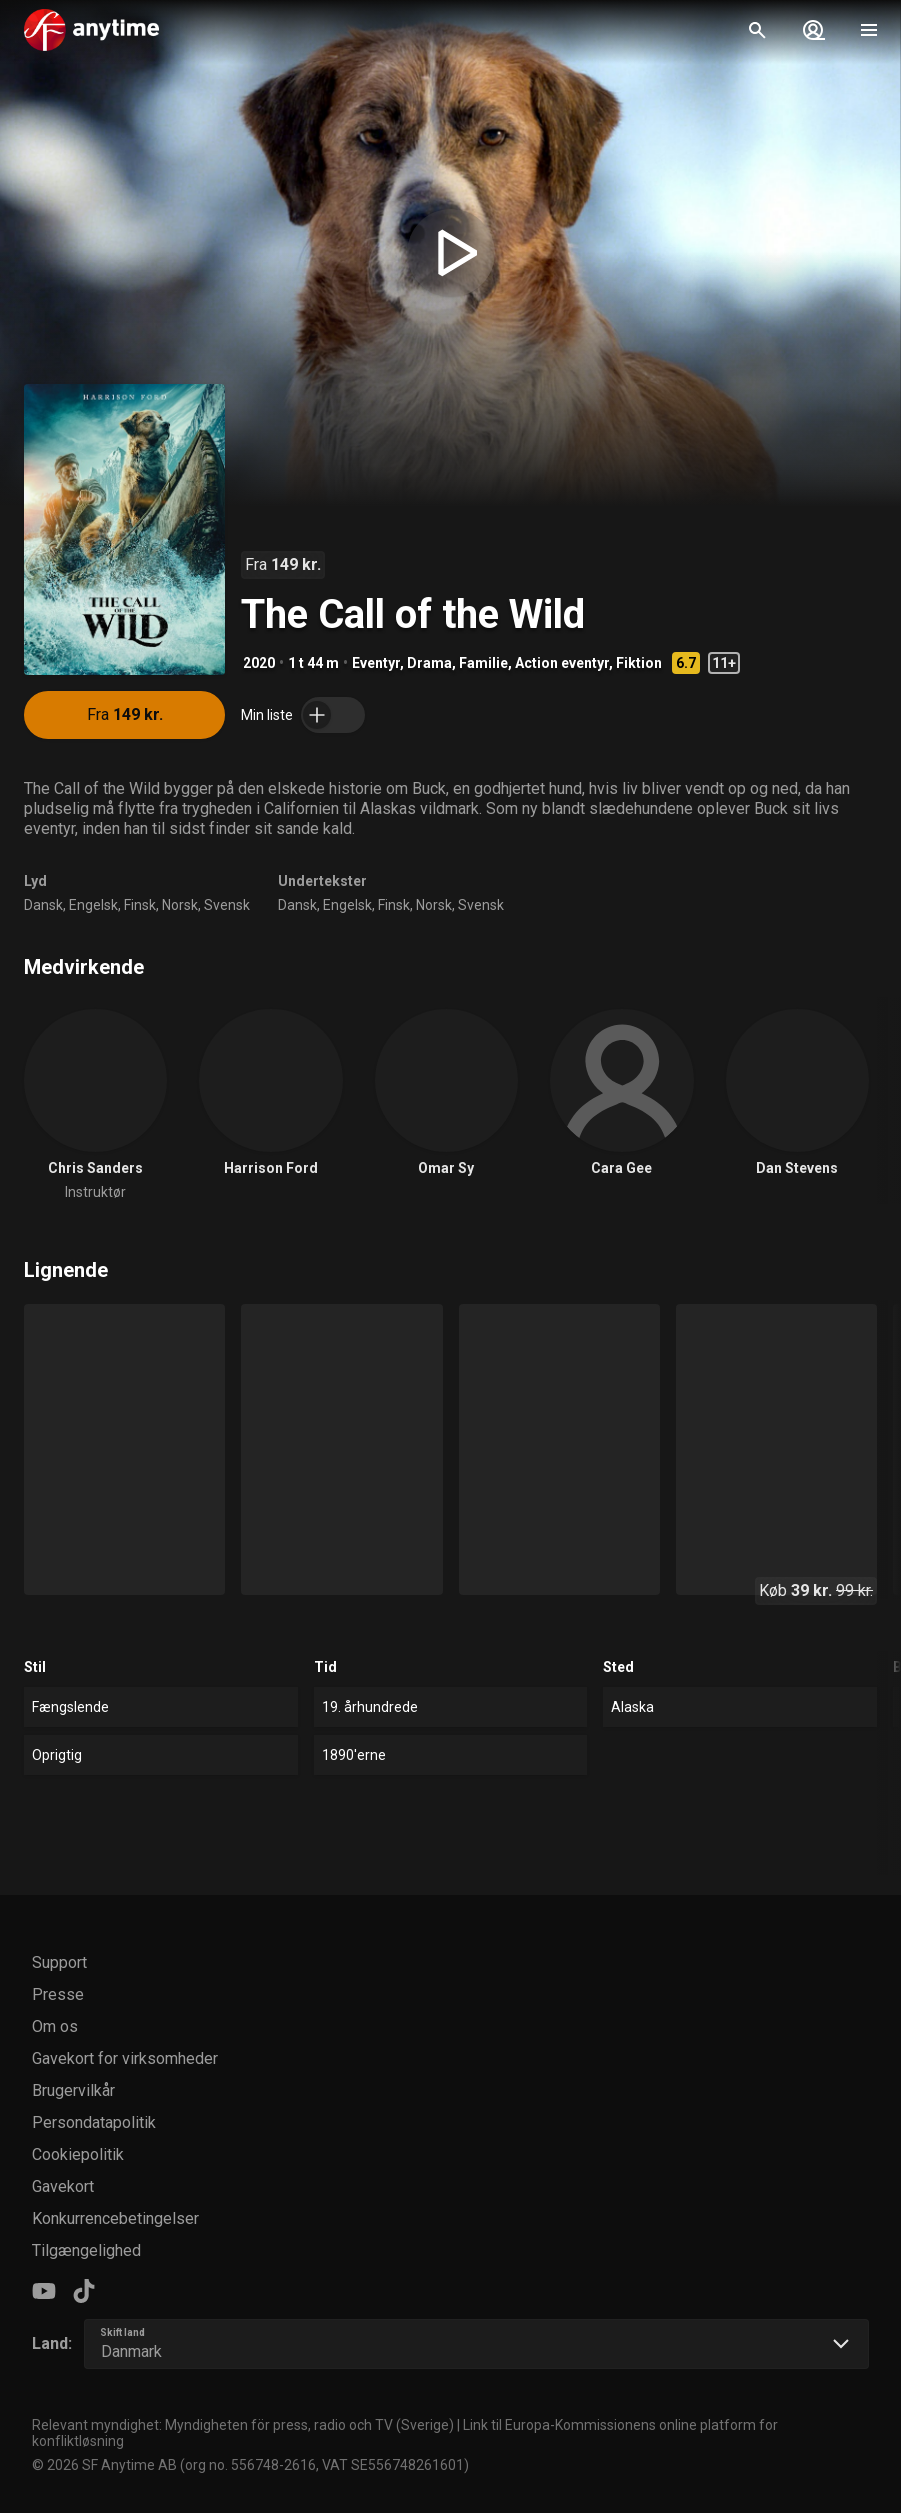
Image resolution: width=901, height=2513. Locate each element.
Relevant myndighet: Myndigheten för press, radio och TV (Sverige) (243, 2425)
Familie (483, 663)
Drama (429, 663)
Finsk (140, 905)
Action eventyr (562, 663)
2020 (259, 663)
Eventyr (376, 663)
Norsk (180, 905)
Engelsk (93, 905)
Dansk (43, 905)
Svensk (227, 905)
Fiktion (639, 663)
